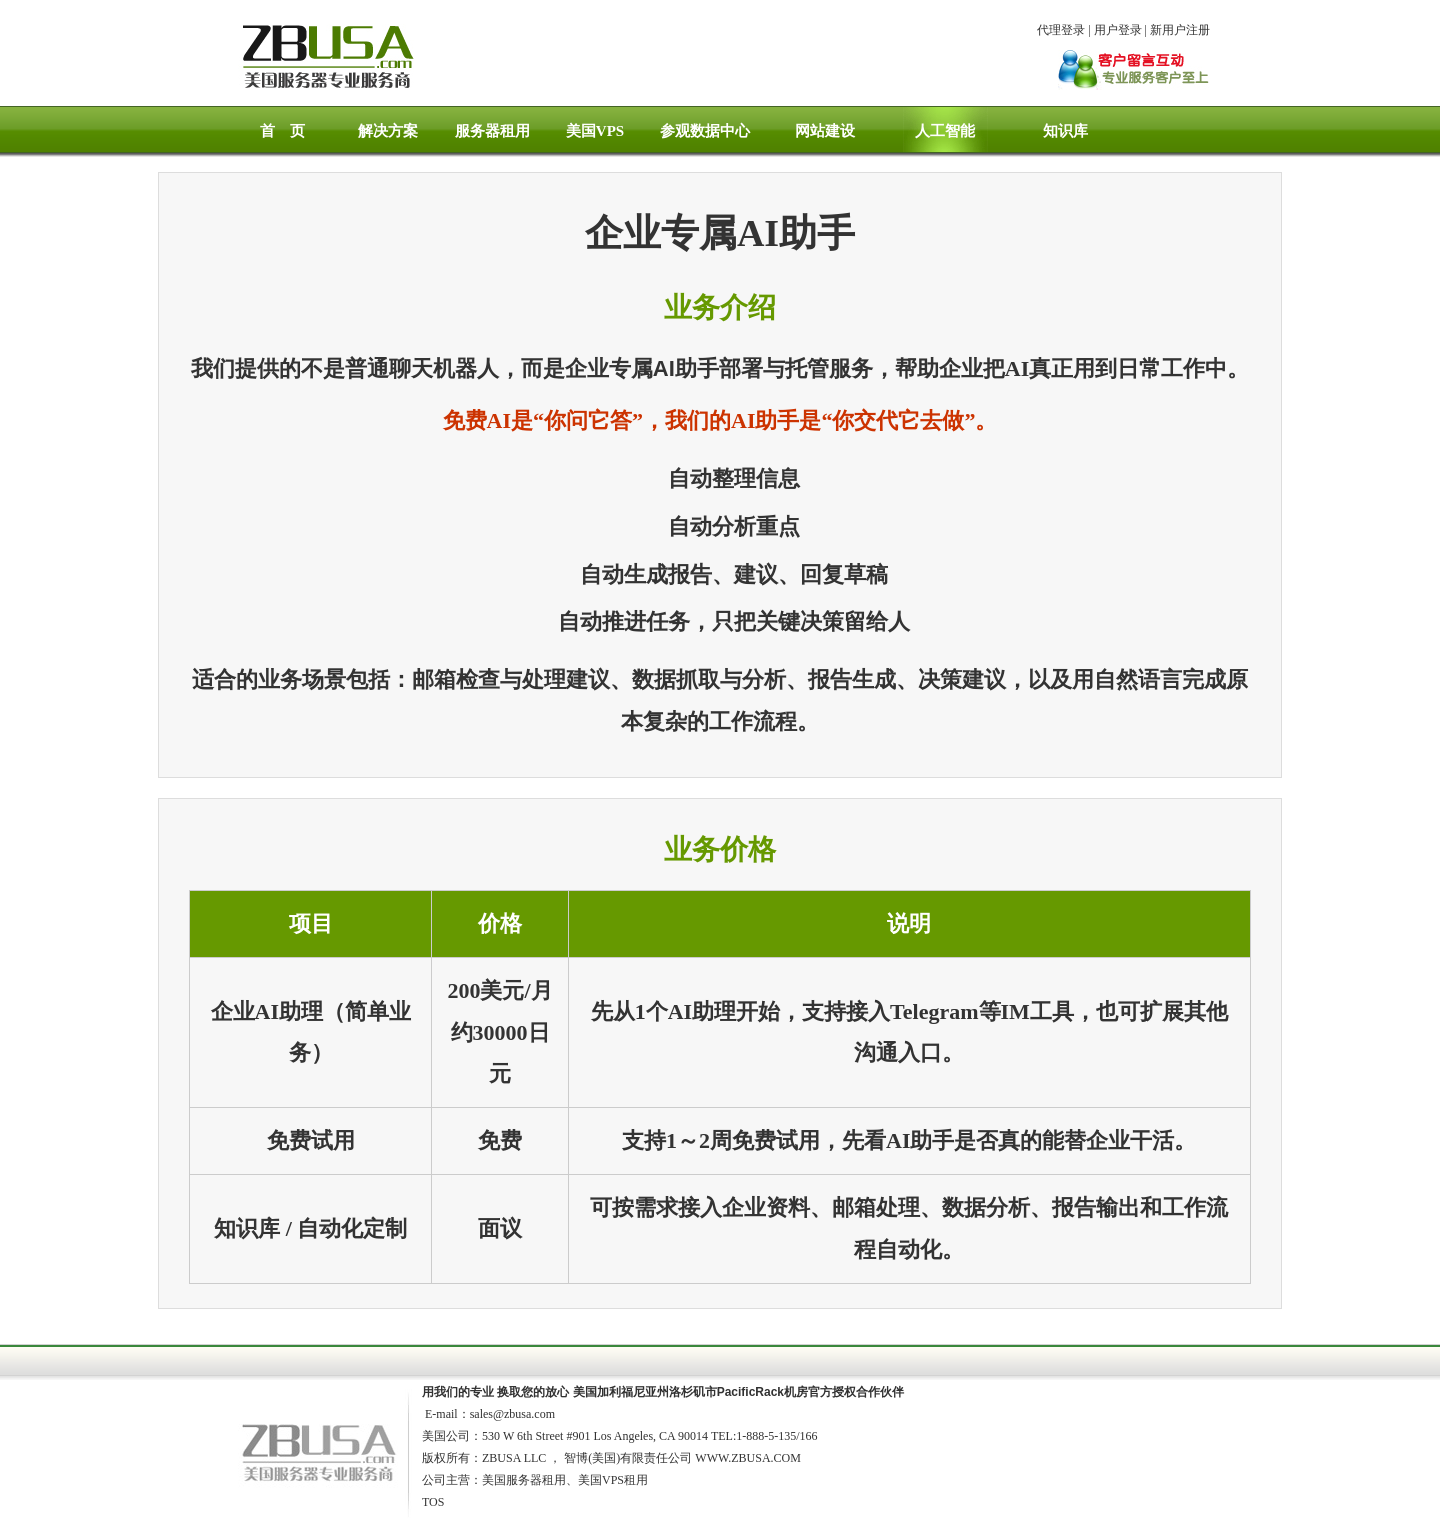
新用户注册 (1180, 30)
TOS (433, 1502)
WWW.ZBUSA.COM (748, 1458)
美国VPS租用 (613, 1480)
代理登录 (1061, 30)
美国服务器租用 (524, 1480)
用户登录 (1118, 30)
